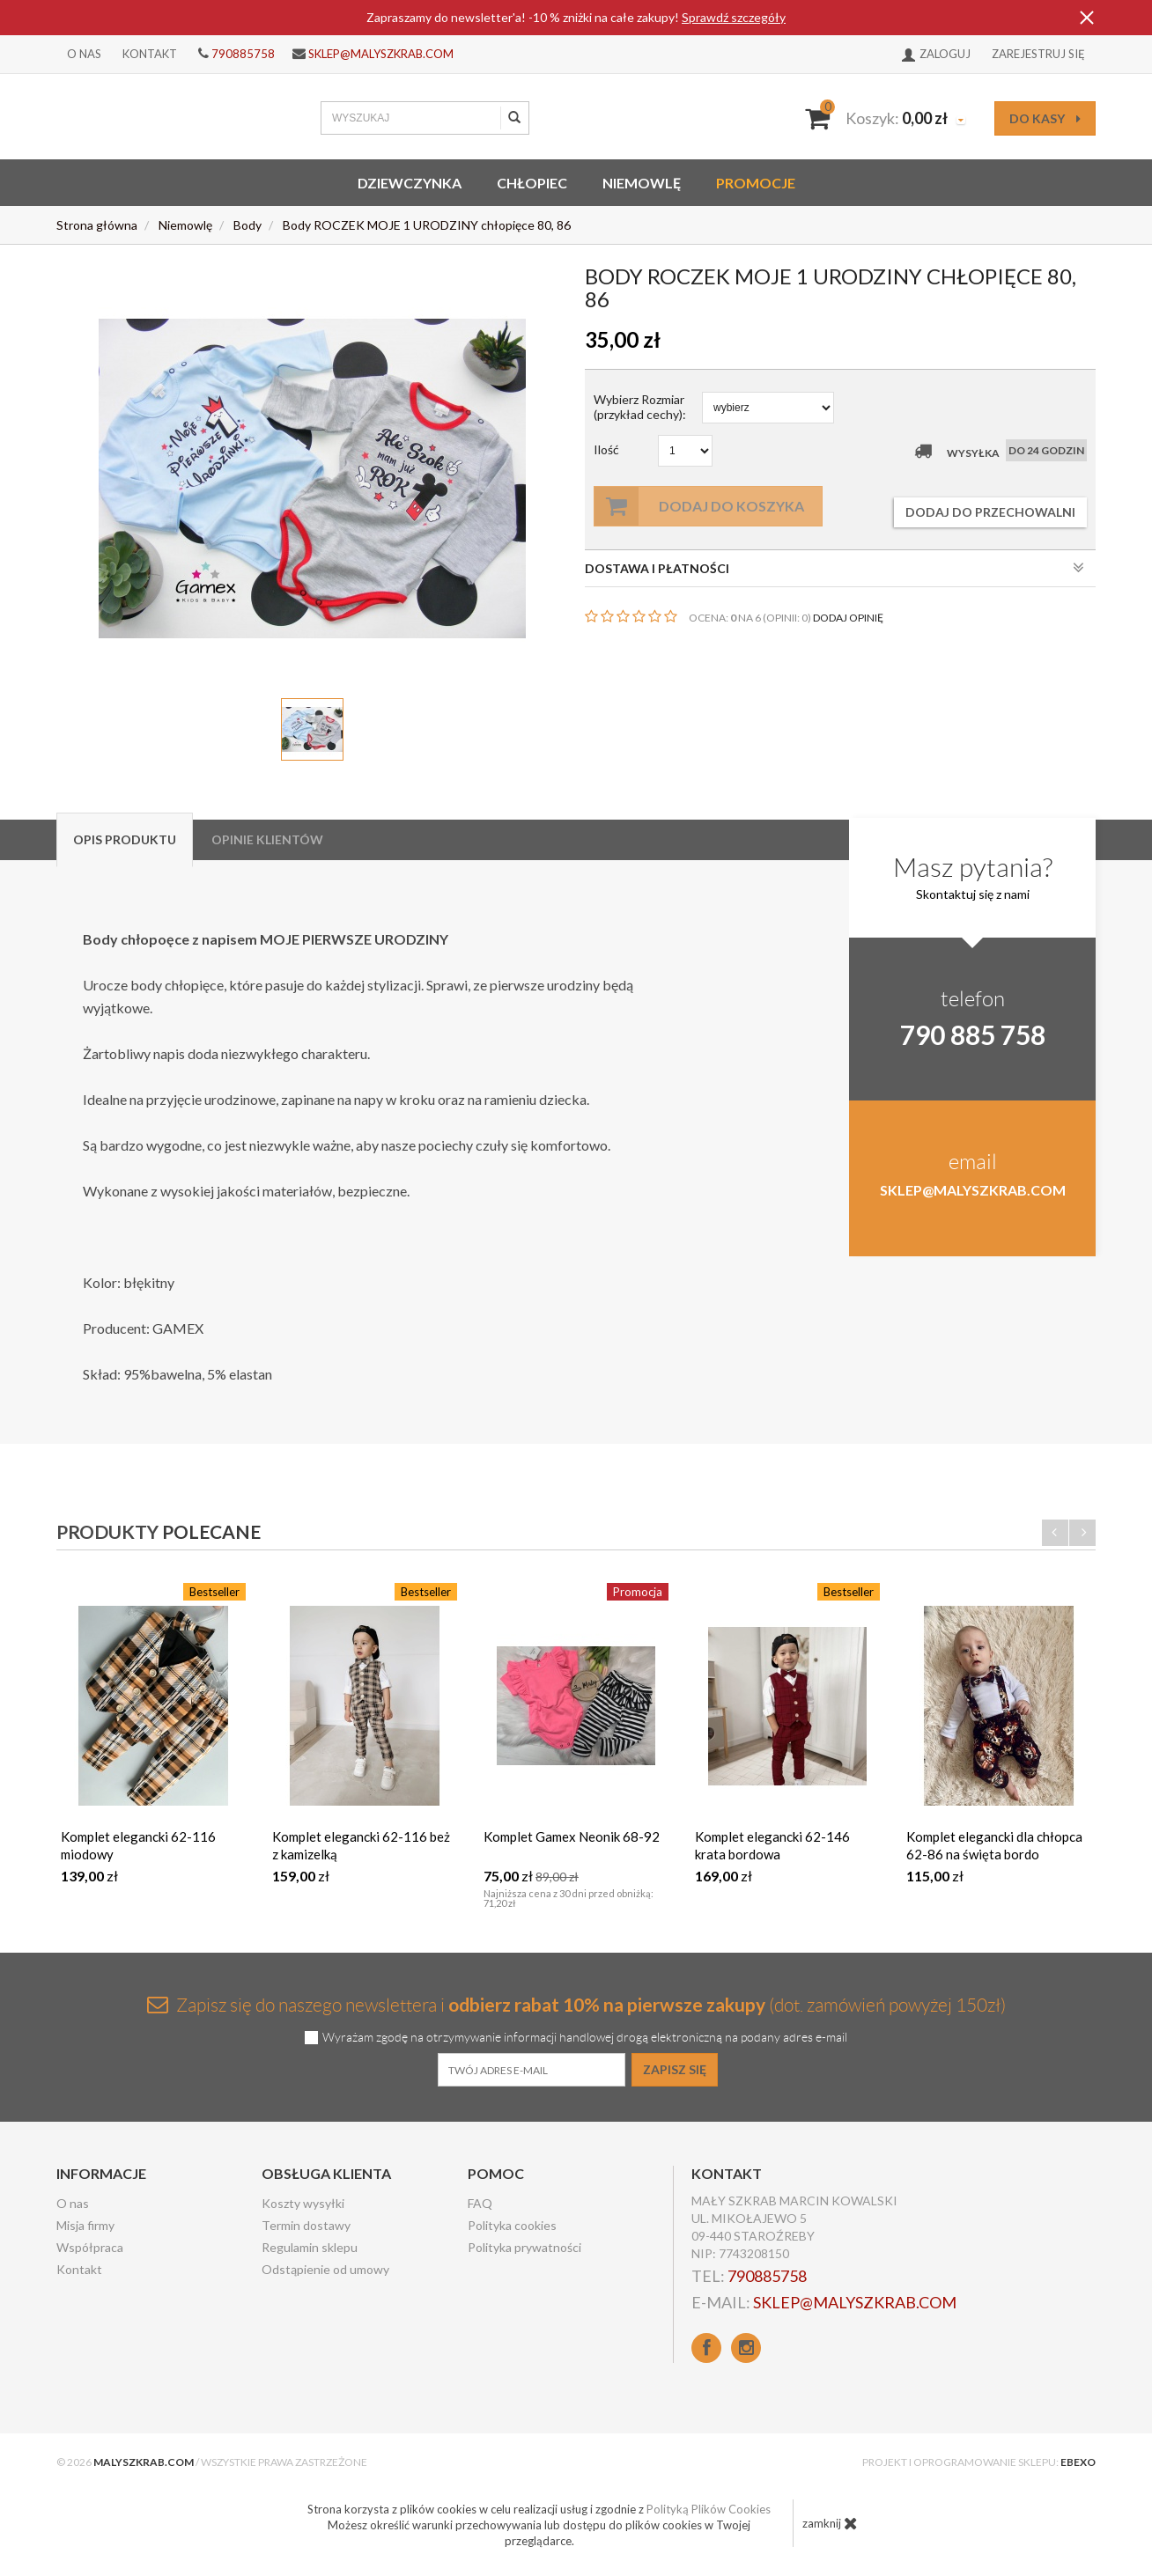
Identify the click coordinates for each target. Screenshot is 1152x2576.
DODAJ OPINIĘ (848, 617)
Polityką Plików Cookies (708, 2509)
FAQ (480, 2203)
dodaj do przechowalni (990, 511)
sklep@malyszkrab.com (381, 54)
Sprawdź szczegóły (734, 17)
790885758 (243, 54)
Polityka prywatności (524, 2247)
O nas (84, 54)
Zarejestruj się (1038, 54)
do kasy (1045, 118)
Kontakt (149, 54)
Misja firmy (85, 2225)
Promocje (755, 182)
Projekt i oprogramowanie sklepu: (979, 2462)
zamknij (830, 2523)
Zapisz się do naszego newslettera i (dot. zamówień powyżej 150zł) (576, 2004)
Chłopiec (532, 182)
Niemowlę (641, 182)
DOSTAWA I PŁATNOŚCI (834, 568)
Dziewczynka (409, 182)
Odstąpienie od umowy (325, 2269)
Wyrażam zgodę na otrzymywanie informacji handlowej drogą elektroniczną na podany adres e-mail (584, 2037)
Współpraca (89, 2247)
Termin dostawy (306, 2225)
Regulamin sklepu (310, 2247)
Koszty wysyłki (303, 2203)
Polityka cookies (512, 2225)
